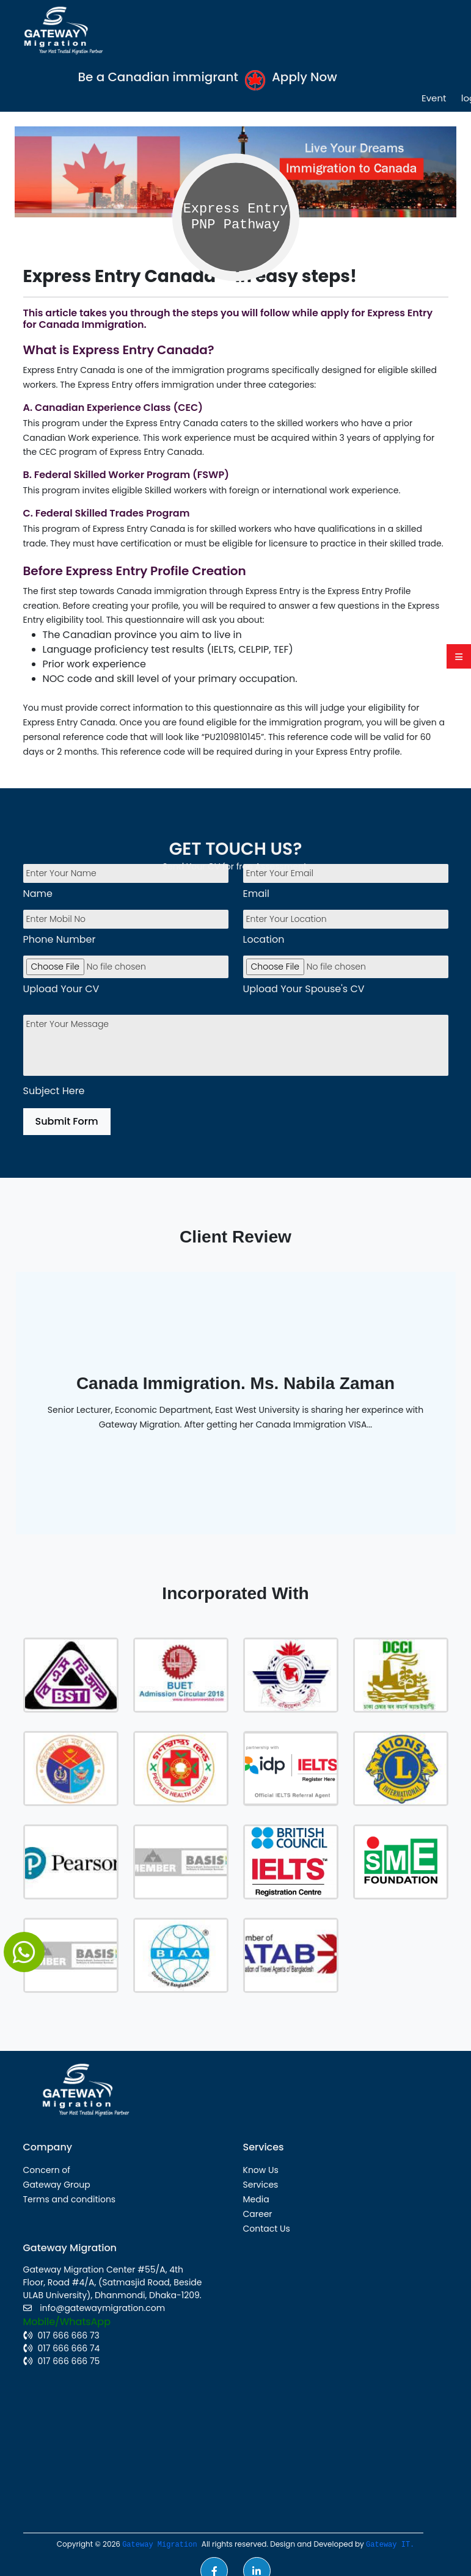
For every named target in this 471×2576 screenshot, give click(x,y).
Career (257, 2214)
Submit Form (66, 1121)
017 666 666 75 (61, 2361)
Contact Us (266, 2228)
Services (261, 2185)
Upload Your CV (61, 989)
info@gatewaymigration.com (94, 2308)
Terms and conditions (69, 2199)
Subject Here (54, 1091)
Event (434, 98)
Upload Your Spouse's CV (304, 989)
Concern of (46, 2170)
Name (38, 894)
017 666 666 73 (61, 2335)
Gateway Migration (159, 2545)
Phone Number (59, 939)
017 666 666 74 (61, 2348)
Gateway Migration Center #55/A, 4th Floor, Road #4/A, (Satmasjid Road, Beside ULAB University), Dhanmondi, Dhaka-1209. (112, 2282)
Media (256, 2199)
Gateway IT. (390, 2545)
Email (256, 894)
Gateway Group (56, 2185)
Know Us (261, 2170)
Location (264, 939)
